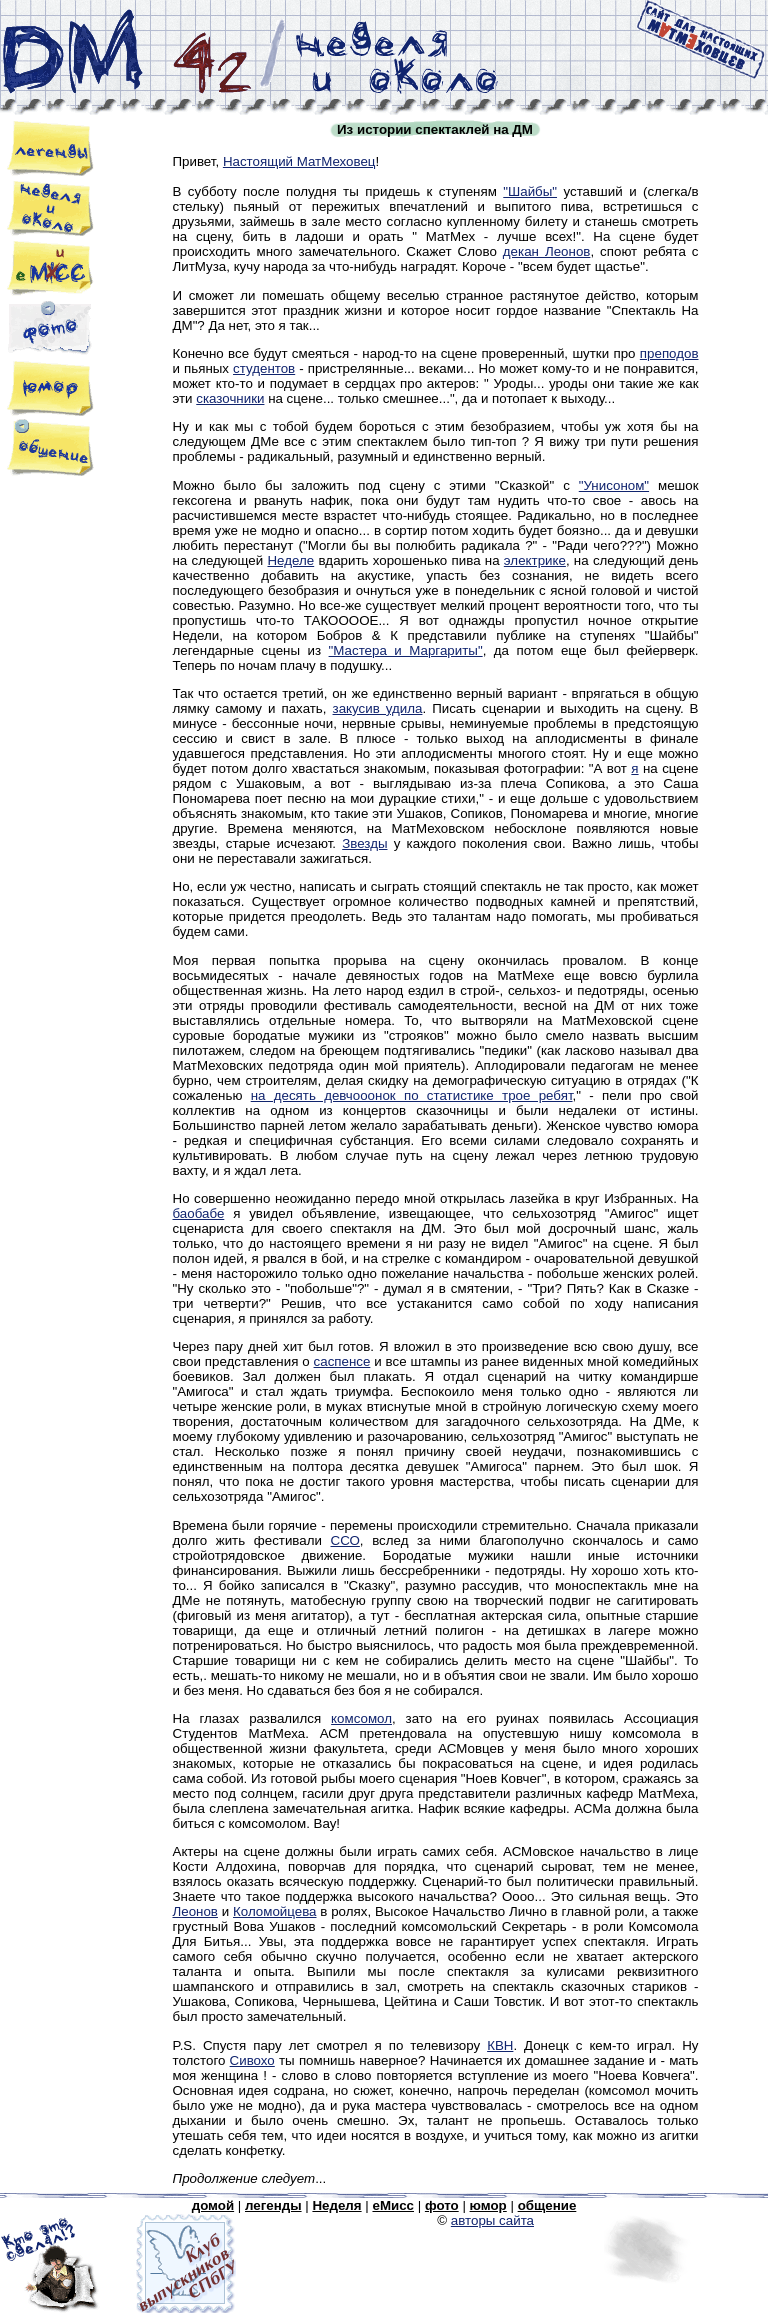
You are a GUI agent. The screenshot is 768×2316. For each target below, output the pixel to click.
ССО (345, 1540)
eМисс (393, 2205)
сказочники (230, 398)
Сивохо (252, 2060)
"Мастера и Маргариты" (406, 650)
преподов (669, 353)
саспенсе (342, 1361)
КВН (500, 2045)
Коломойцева (274, 1911)
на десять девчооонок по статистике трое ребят (412, 1095)
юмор (488, 2205)
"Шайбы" (530, 191)
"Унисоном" (614, 485)
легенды (273, 2205)
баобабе (199, 1213)
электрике (535, 560)
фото (442, 2205)
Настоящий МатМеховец (299, 161)
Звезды (364, 843)
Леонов (195, 1911)
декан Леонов (547, 251)
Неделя (336, 2205)
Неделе (290, 560)
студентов (264, 368)
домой (213, 2205)
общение (547, 2205)
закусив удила (378, 708)
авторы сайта (492, 2220)
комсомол (361, 1718)
